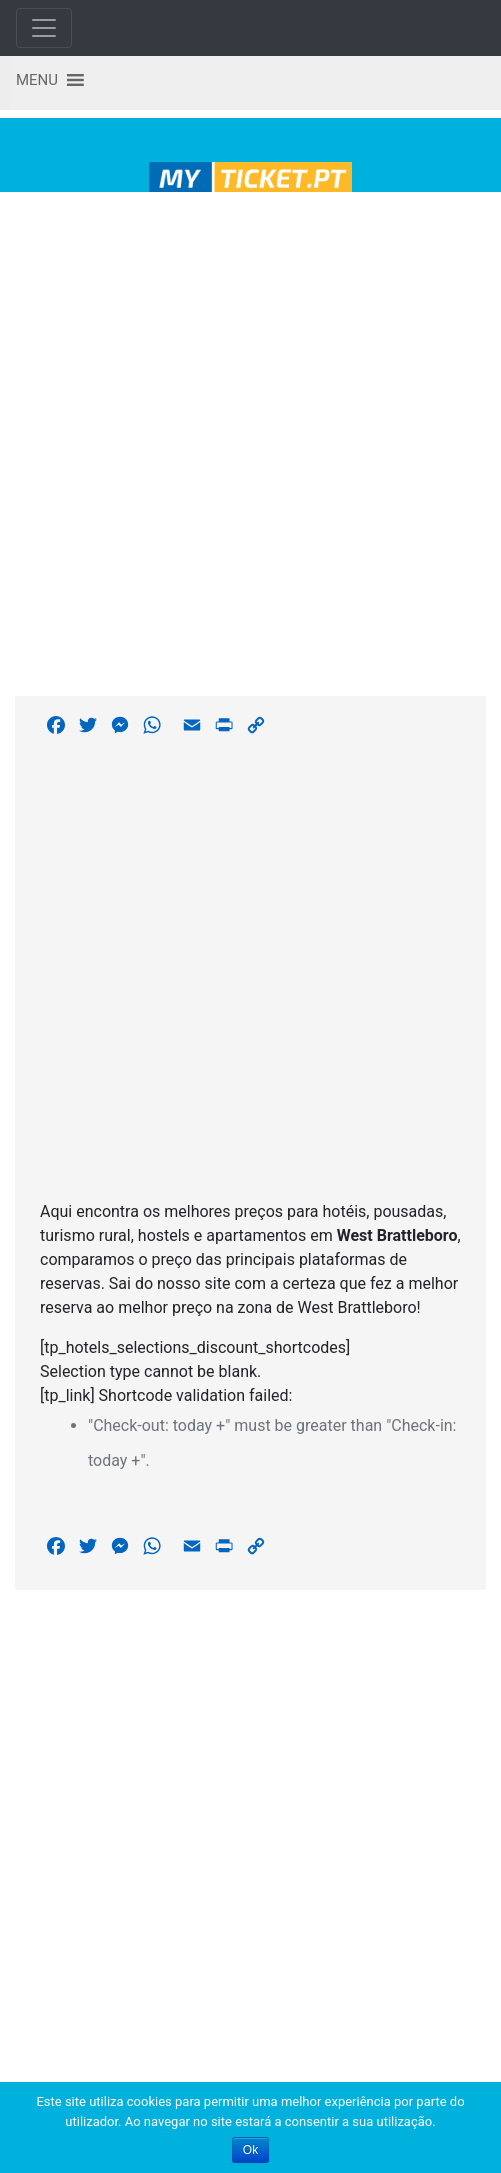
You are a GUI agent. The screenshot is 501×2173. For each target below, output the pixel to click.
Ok (250, 2150)
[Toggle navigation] (44, 28)
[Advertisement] (243, 440)
